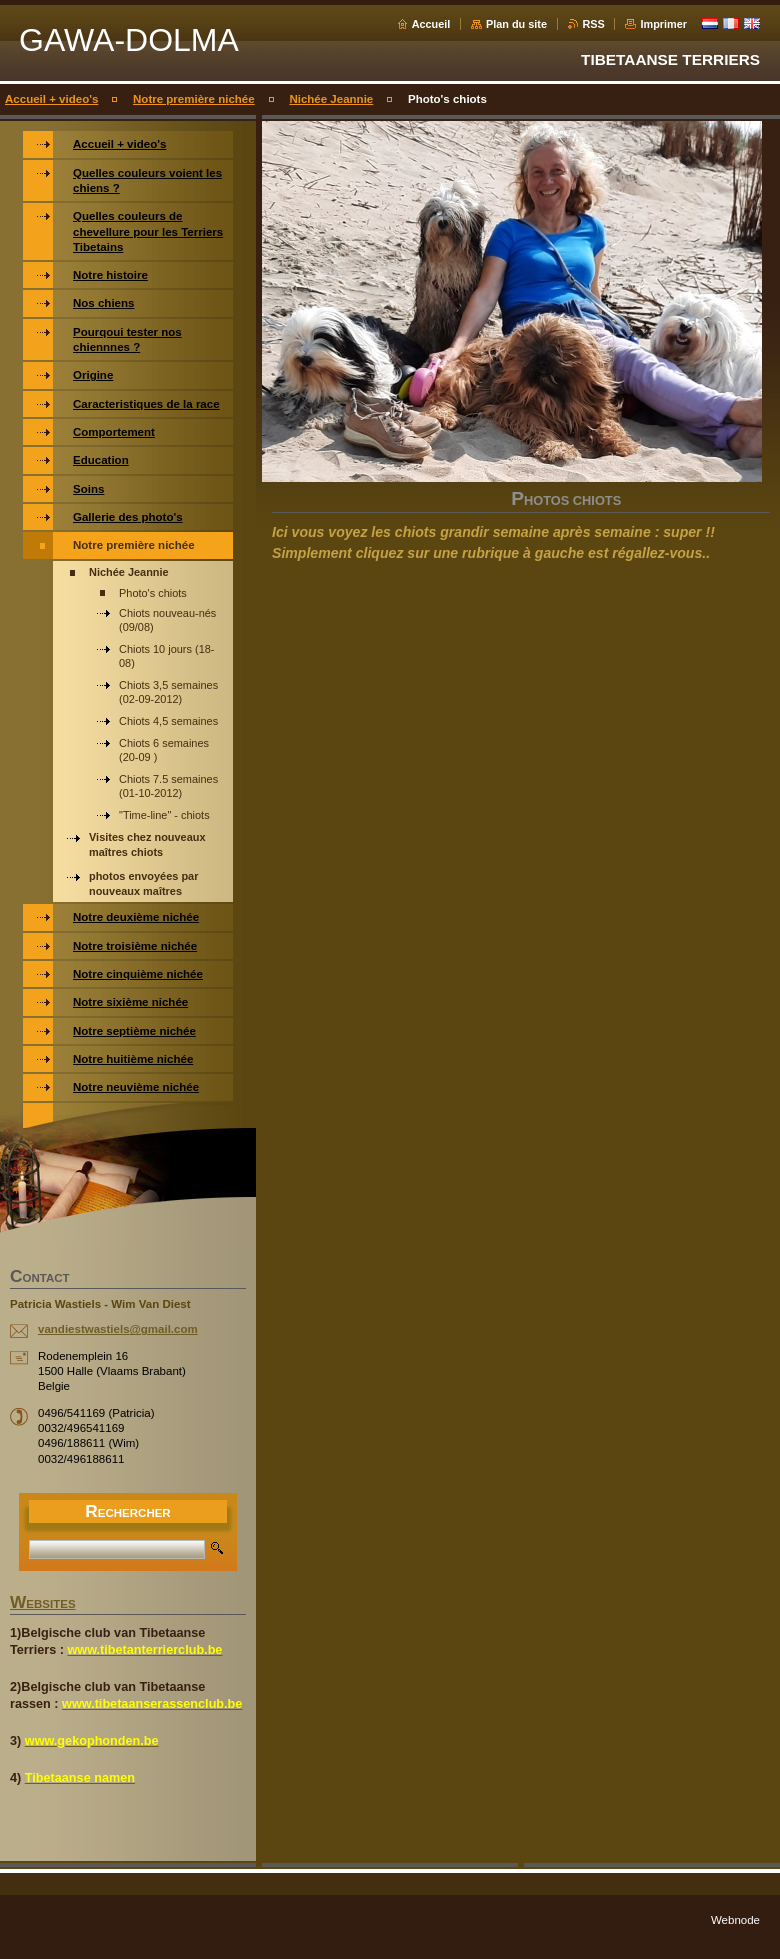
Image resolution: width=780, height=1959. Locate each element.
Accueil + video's (51, 99)
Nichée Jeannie (331, 99)
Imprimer (663, 24)
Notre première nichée (194, 99)
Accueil (431, 24)
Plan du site (516, 24)
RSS (594, 24)
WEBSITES (43, 1604)
